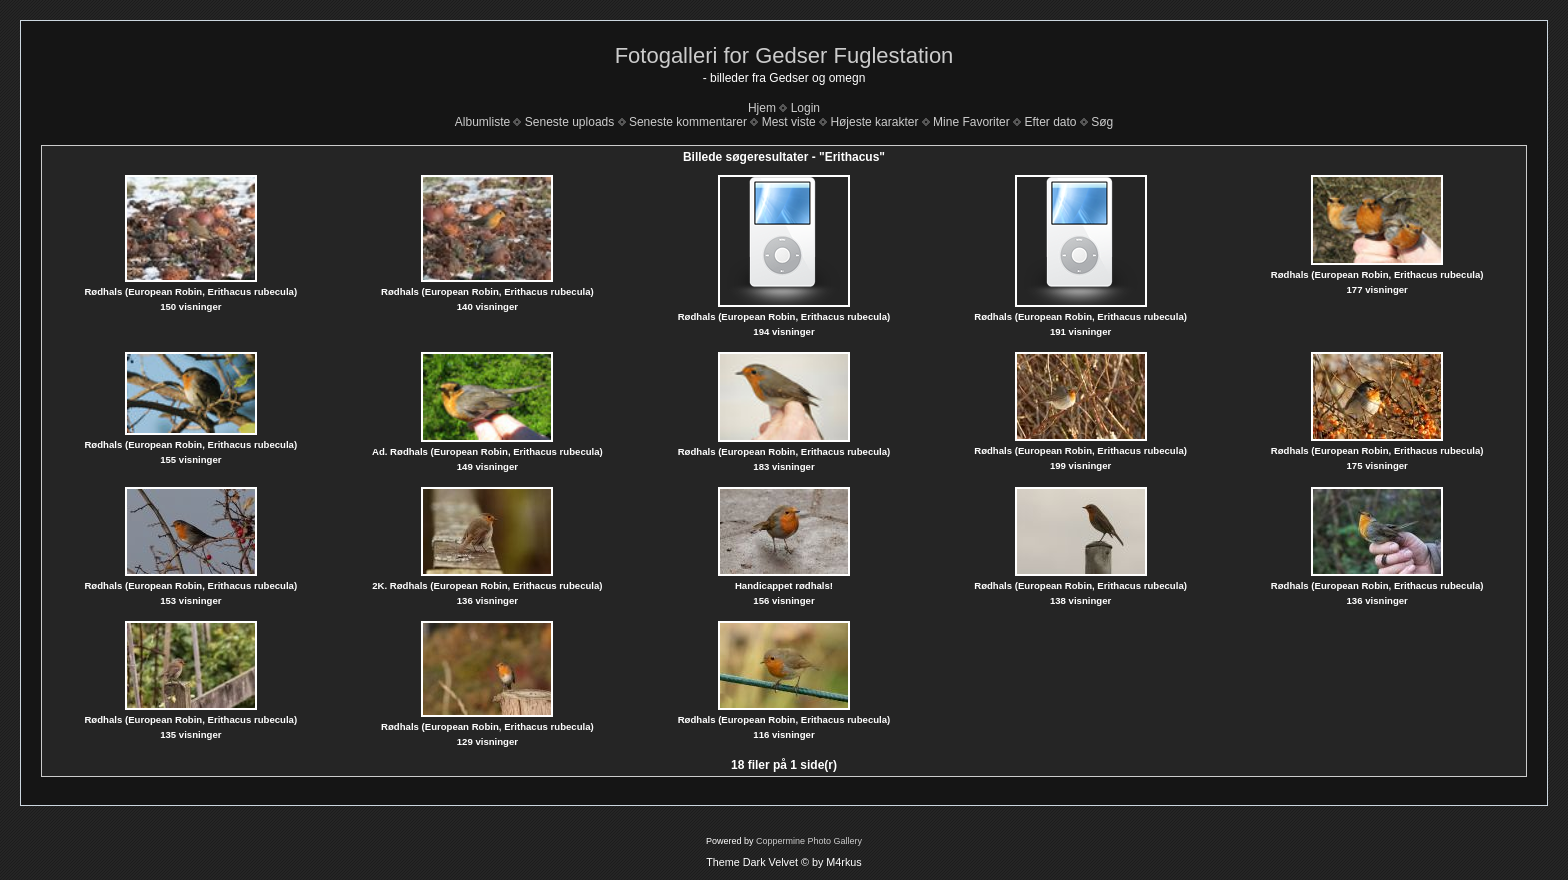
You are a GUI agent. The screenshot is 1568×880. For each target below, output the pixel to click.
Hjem (762, 108)
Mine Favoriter (971, 122)
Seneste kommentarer (688, 122)
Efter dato (1050, 122)
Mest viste (789, 122)
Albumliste (482, 122)
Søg (1102, 122)
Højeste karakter (874, 122)
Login (805, 108)
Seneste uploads (569, 122)
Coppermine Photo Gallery (809, 841)
